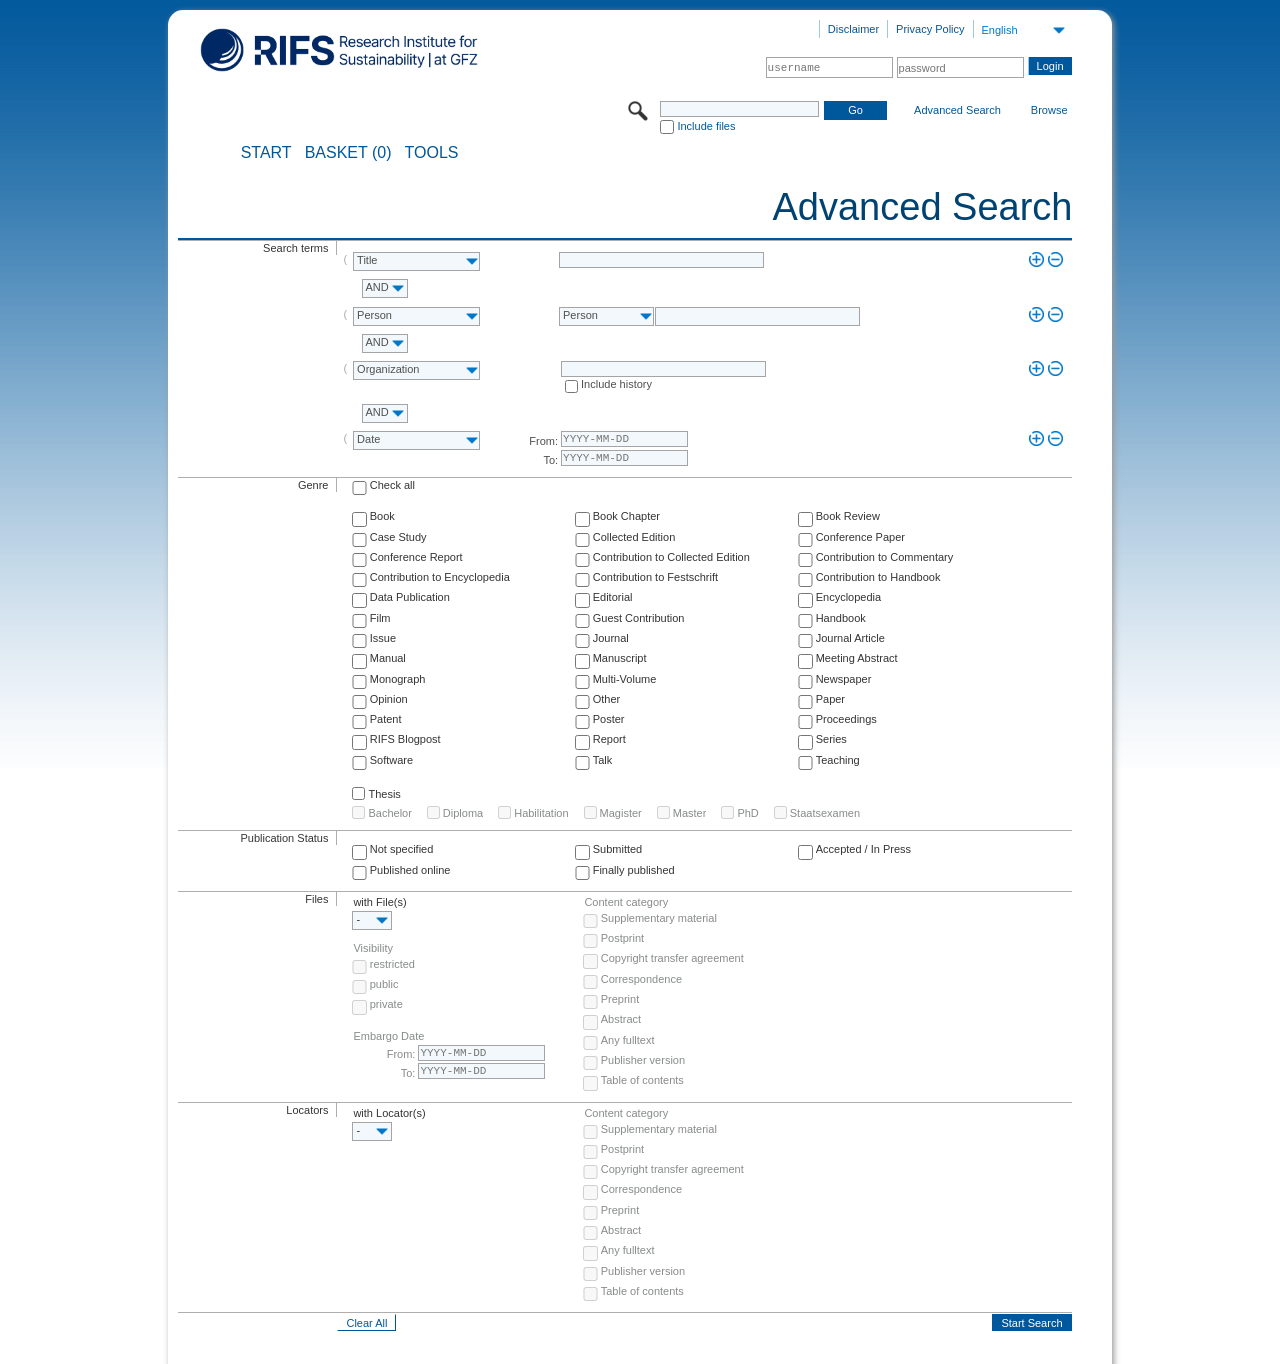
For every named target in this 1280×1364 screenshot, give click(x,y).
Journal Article (850, 638)
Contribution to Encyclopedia (440, 577)
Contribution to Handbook (878, 577)
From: (543, 441)
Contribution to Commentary (885, 557)
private (386, 1004)
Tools (432, 153)
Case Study (398, 537)
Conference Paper (860, 537)
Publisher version (643, 1060)
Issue (383, 638)
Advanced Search (957, 110)
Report (609, 739)
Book (382, 516)
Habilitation (541, 813)
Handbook (841, 618)
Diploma (463, 813)
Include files (706, 126)
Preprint (620, 999)
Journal (611, 638)
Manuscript (620, 658)
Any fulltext (628, 1040)
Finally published (634, 870)
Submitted (618, 849)
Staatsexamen (825, 813)
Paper (830, 699)
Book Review (848, 516)
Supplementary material (659, 918)
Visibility (373, 948)
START (266, 153)
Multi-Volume (625, 679)
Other (607, 699)
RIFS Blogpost (405, 739)
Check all (392, 485)
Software (391, 760)
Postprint (622, 938)
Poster (609, 719)
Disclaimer (853, 29)
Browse (1049, 110)
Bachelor (389, 813)
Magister (621, 813)
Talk (603, 760)
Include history (616, 384)
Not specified (402, 849)
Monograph (398, 679)
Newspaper (844, 679)
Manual (388, 658)
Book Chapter (626, 516)
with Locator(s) (389, 1113)
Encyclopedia (848, 597)
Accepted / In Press (863, 849)
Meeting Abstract (857, 658)
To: (550, 460)
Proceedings (846, 719)
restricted (392, 964)
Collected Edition (634, 537)
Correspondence (641, 979)
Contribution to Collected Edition (671, 557)
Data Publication (410, 597)
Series (831, 739)
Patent (386, 719)
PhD (747, 813)
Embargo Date (388, 1036)
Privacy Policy (930, 29)
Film (380, 618)
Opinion (389, 699)
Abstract (621, 1019)
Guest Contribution (639, 618)
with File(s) (379, 902)
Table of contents (642, 1080)
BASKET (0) (348, 153)
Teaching (838, 760)
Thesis (384, 794)
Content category (626, 902)
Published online (410, 870)
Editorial (613, 597)
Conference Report (416, 557)
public (384, 984)
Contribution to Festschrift (655, 577)
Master (690, 813)
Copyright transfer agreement (672, 958)
